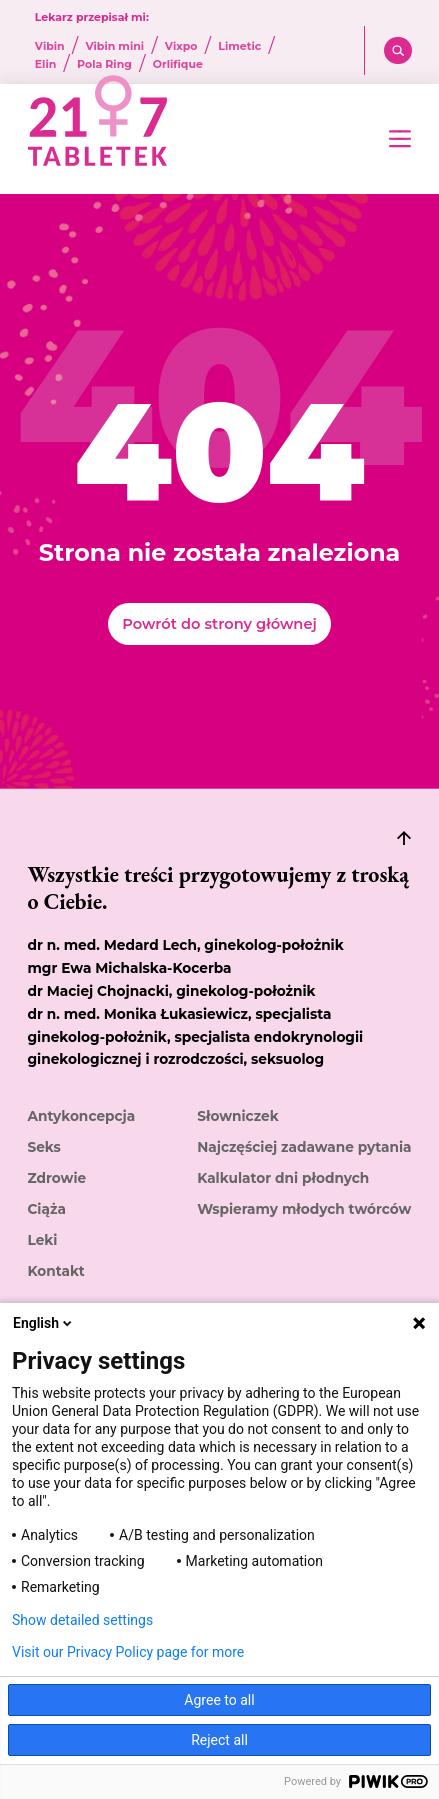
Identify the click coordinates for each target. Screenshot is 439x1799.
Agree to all (219, 1700)
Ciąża (46, 1209)
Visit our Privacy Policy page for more (128, 1652)
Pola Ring (104, 64)
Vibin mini (114, 46)
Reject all (219, 1740)
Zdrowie (56, 1178)
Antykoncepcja (81, 1116)
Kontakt (55, 1271)
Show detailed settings (82, 1620)
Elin (46, 64)
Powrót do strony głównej (219, 624)
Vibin (50, 46)
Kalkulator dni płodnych (283, 1178)
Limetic (239, 46)
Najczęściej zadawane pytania (304, 1147)
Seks (43, 1147)
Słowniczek (237, 1116)
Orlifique (178, 64)
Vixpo (181, 46)
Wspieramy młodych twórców (304, 1209)
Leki (42, 1240)
